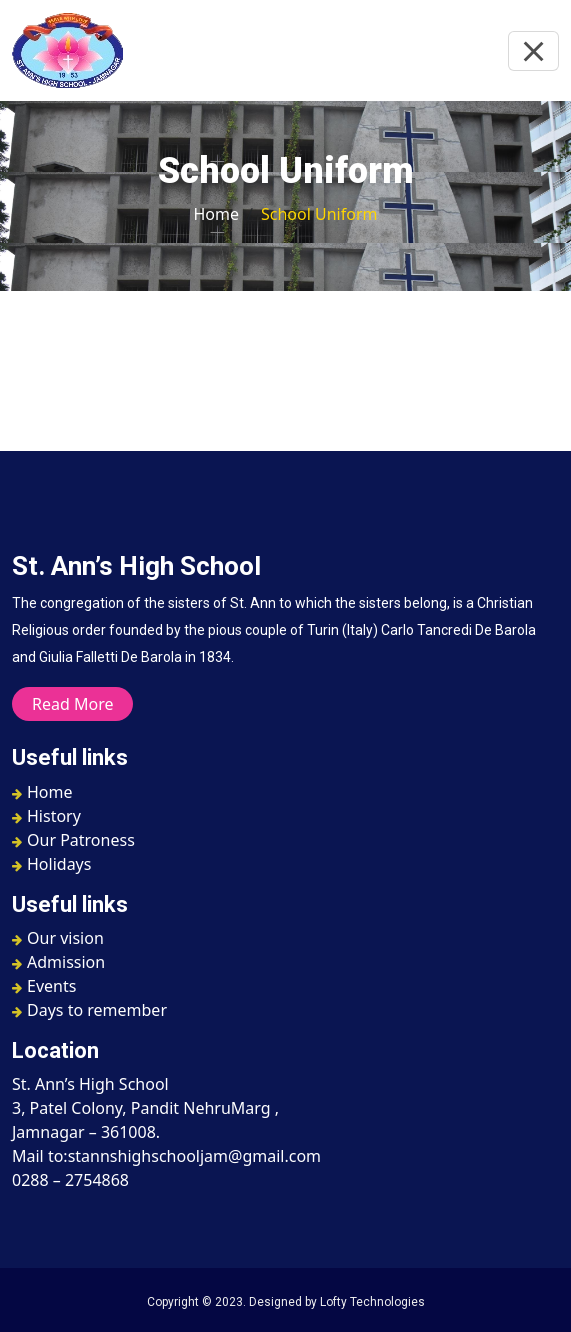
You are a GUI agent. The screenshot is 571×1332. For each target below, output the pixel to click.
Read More (72, 704)
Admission (58, 962)
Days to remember (89, 1010)
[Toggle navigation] (533, 51)
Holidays (51, 864)
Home (217, 214)
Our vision (58, 938)
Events (44, 986)
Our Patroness (73, 840)
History (46, 816)
